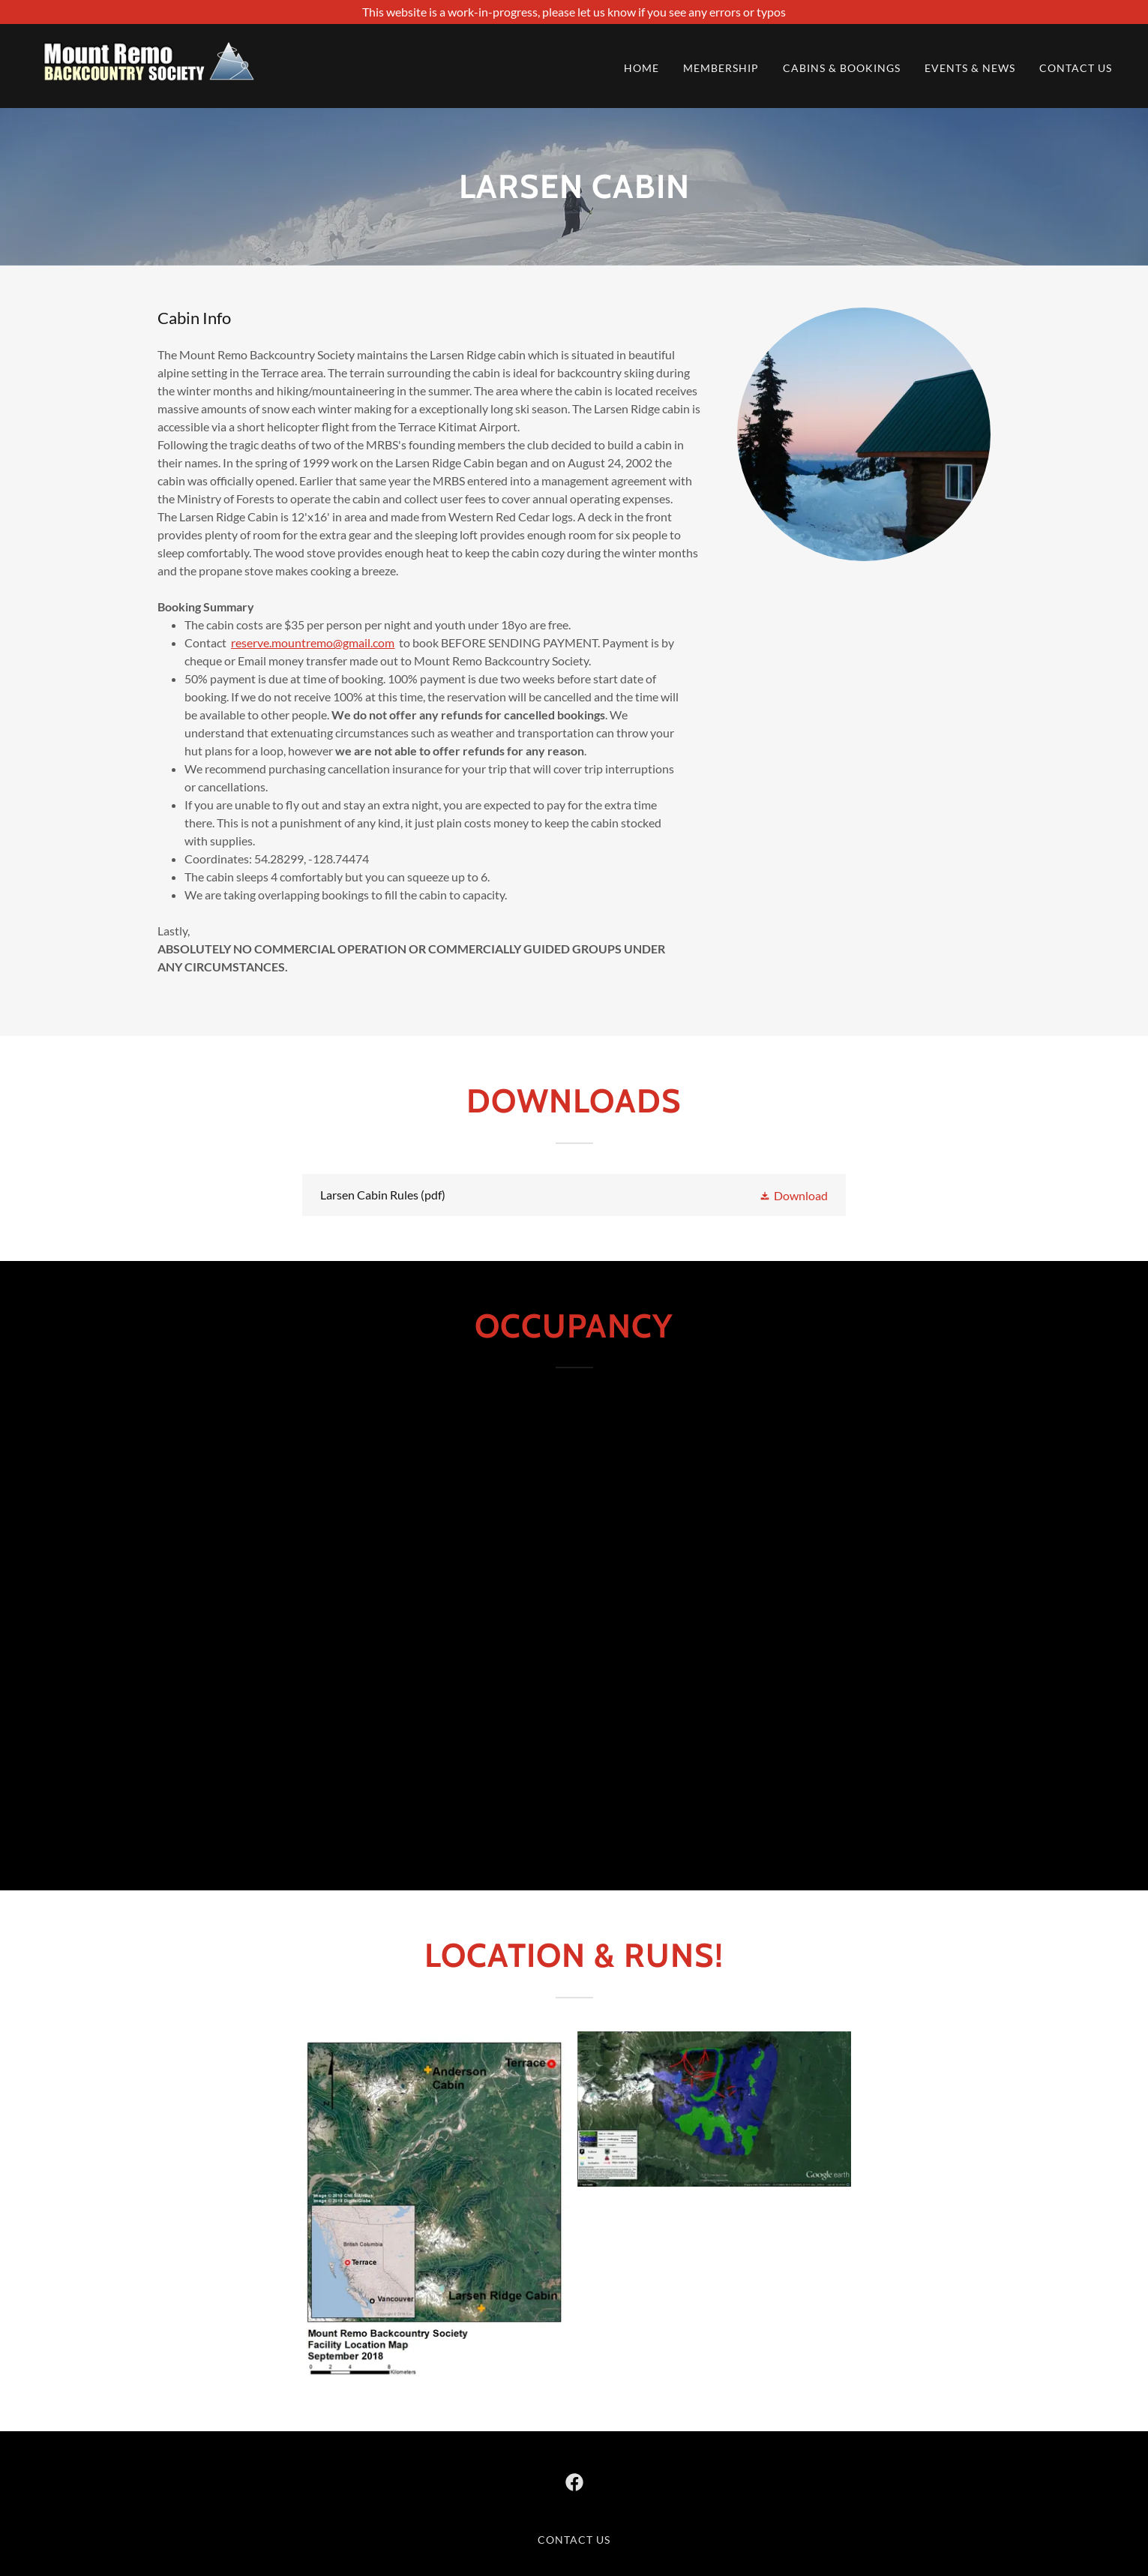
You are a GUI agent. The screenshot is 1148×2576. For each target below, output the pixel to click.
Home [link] (641, 68)
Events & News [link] (970, 68)
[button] (793, 1194)
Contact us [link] (1075, 68)
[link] (148, 64)
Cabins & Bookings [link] (842, 68)
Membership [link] (721, 68)
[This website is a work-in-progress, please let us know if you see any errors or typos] (574, 12)
